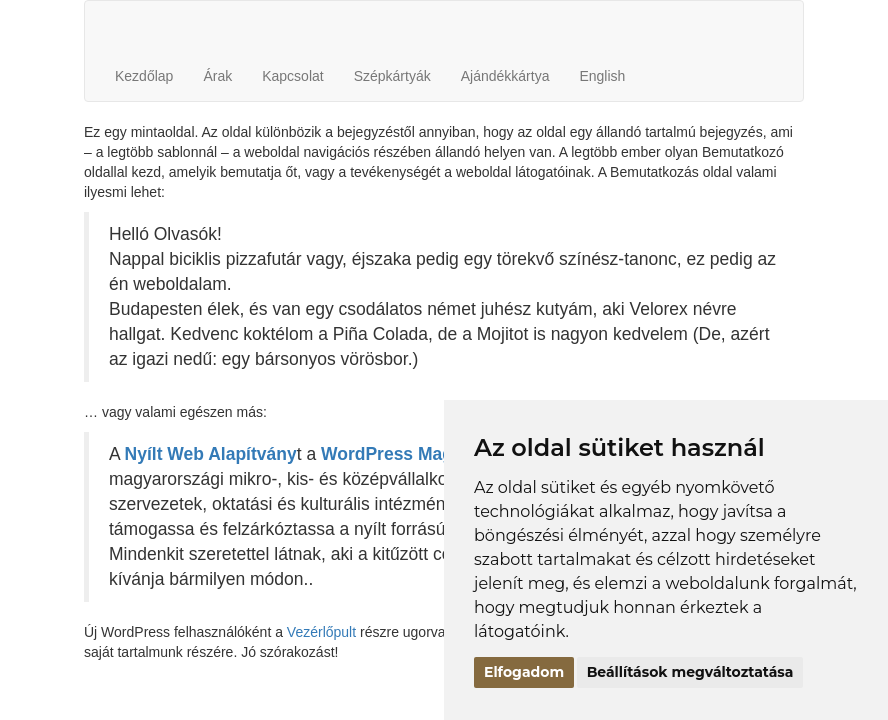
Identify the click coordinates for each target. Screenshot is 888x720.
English (602, 76)
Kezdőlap (144, 76)
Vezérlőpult (321, 632)
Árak (217, 76)
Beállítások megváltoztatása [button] (690, 672)
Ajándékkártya (505, 76)
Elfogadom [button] (524, 672)
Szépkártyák (392, 76)
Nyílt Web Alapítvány (211, 454)
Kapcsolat (292, 76)
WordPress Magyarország (428, 454)
